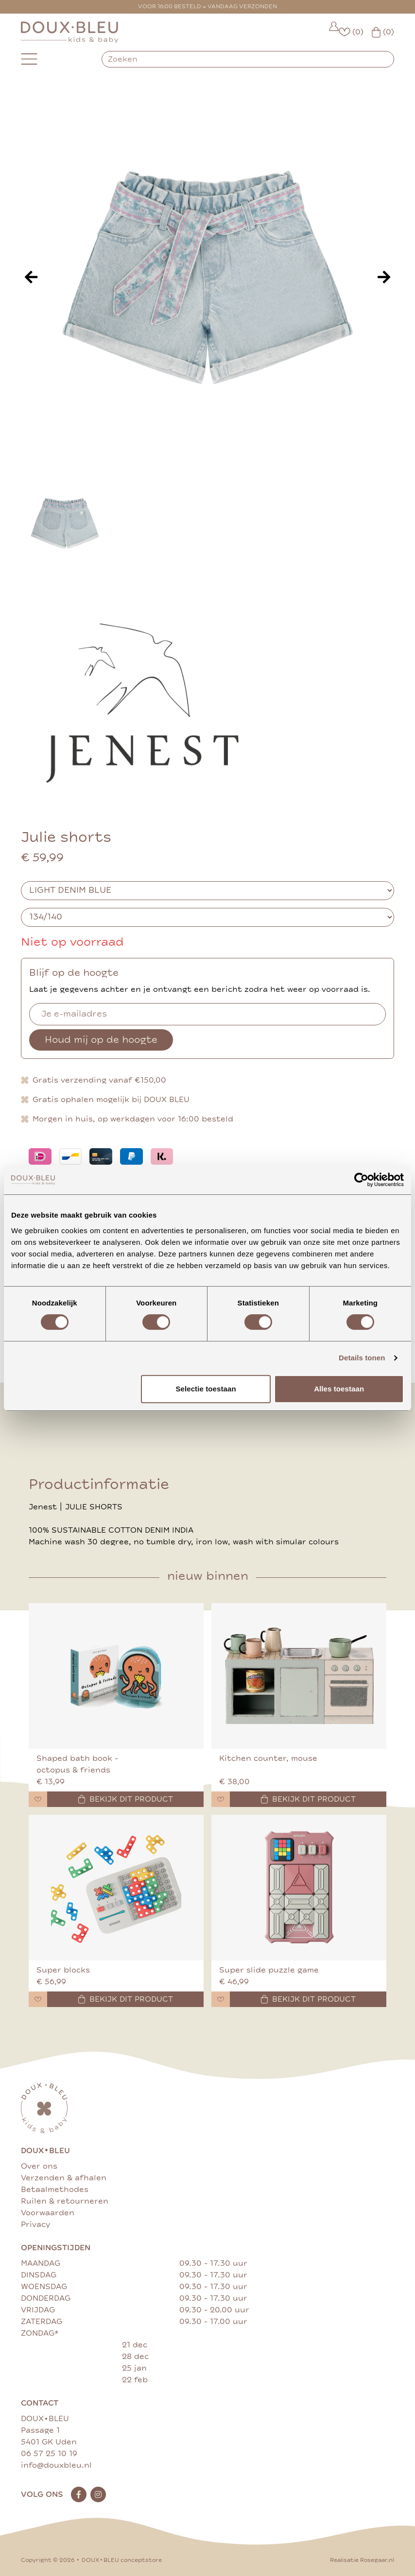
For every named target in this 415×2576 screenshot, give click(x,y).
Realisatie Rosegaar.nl (362, 2560)
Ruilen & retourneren (64, 2201)
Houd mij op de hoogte (101, 1040)
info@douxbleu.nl (56, 2465)
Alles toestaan (339, 1389)
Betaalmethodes (54, 2189)
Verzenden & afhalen (63, 2178)
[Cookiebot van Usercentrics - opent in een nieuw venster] (361, 1179)
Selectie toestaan (205, 1389)
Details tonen (362, 1358)
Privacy (35, 2224)
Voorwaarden (47, 2213)
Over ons (39, 2166)
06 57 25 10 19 (49, 2454)
